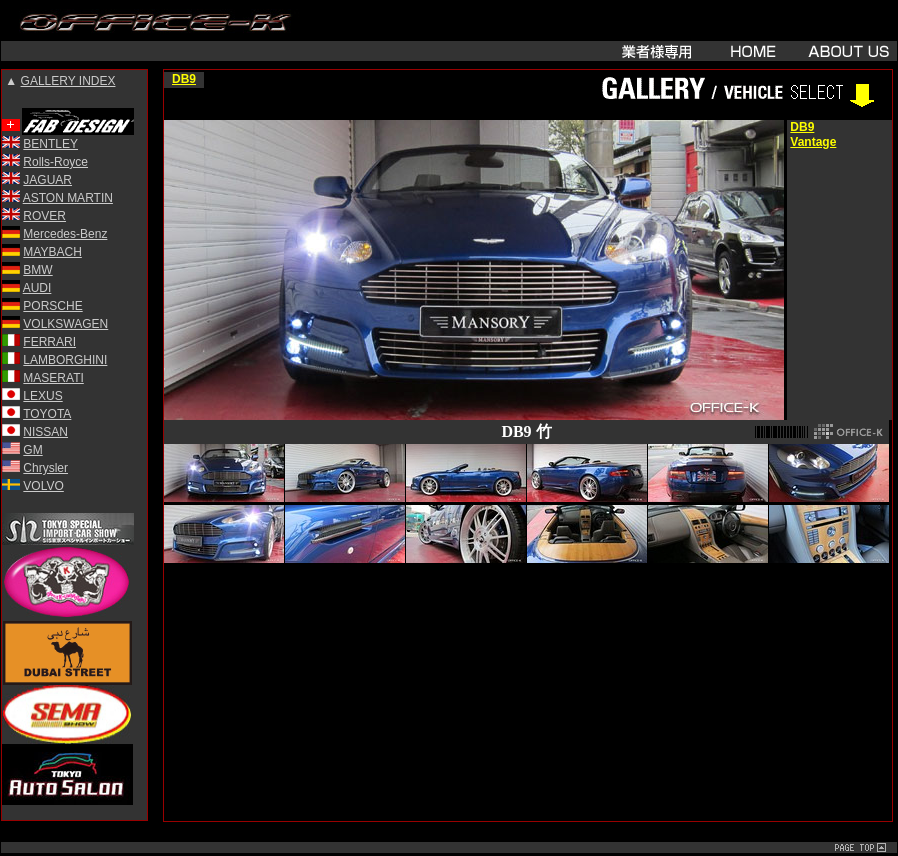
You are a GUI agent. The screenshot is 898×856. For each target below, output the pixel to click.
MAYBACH (52, 252)
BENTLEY (50, 144)
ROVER (44, 216)
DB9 (184, 79)
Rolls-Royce (55, 162)
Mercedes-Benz (65, 234)
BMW (37, 270)
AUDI (37, 288)
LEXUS (42, 396)
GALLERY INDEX (68, 81)
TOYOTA (47, 414)
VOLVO (43, 486)
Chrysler (45, 468)
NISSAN (45, 432)
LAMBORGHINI (65, 360)
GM (32, 450)
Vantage (813, 142)
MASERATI (53, 378)
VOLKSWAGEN (65, 324)
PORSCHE (52, 306)
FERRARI (49, 342)
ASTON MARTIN (68, 198)
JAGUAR (47, 180)
